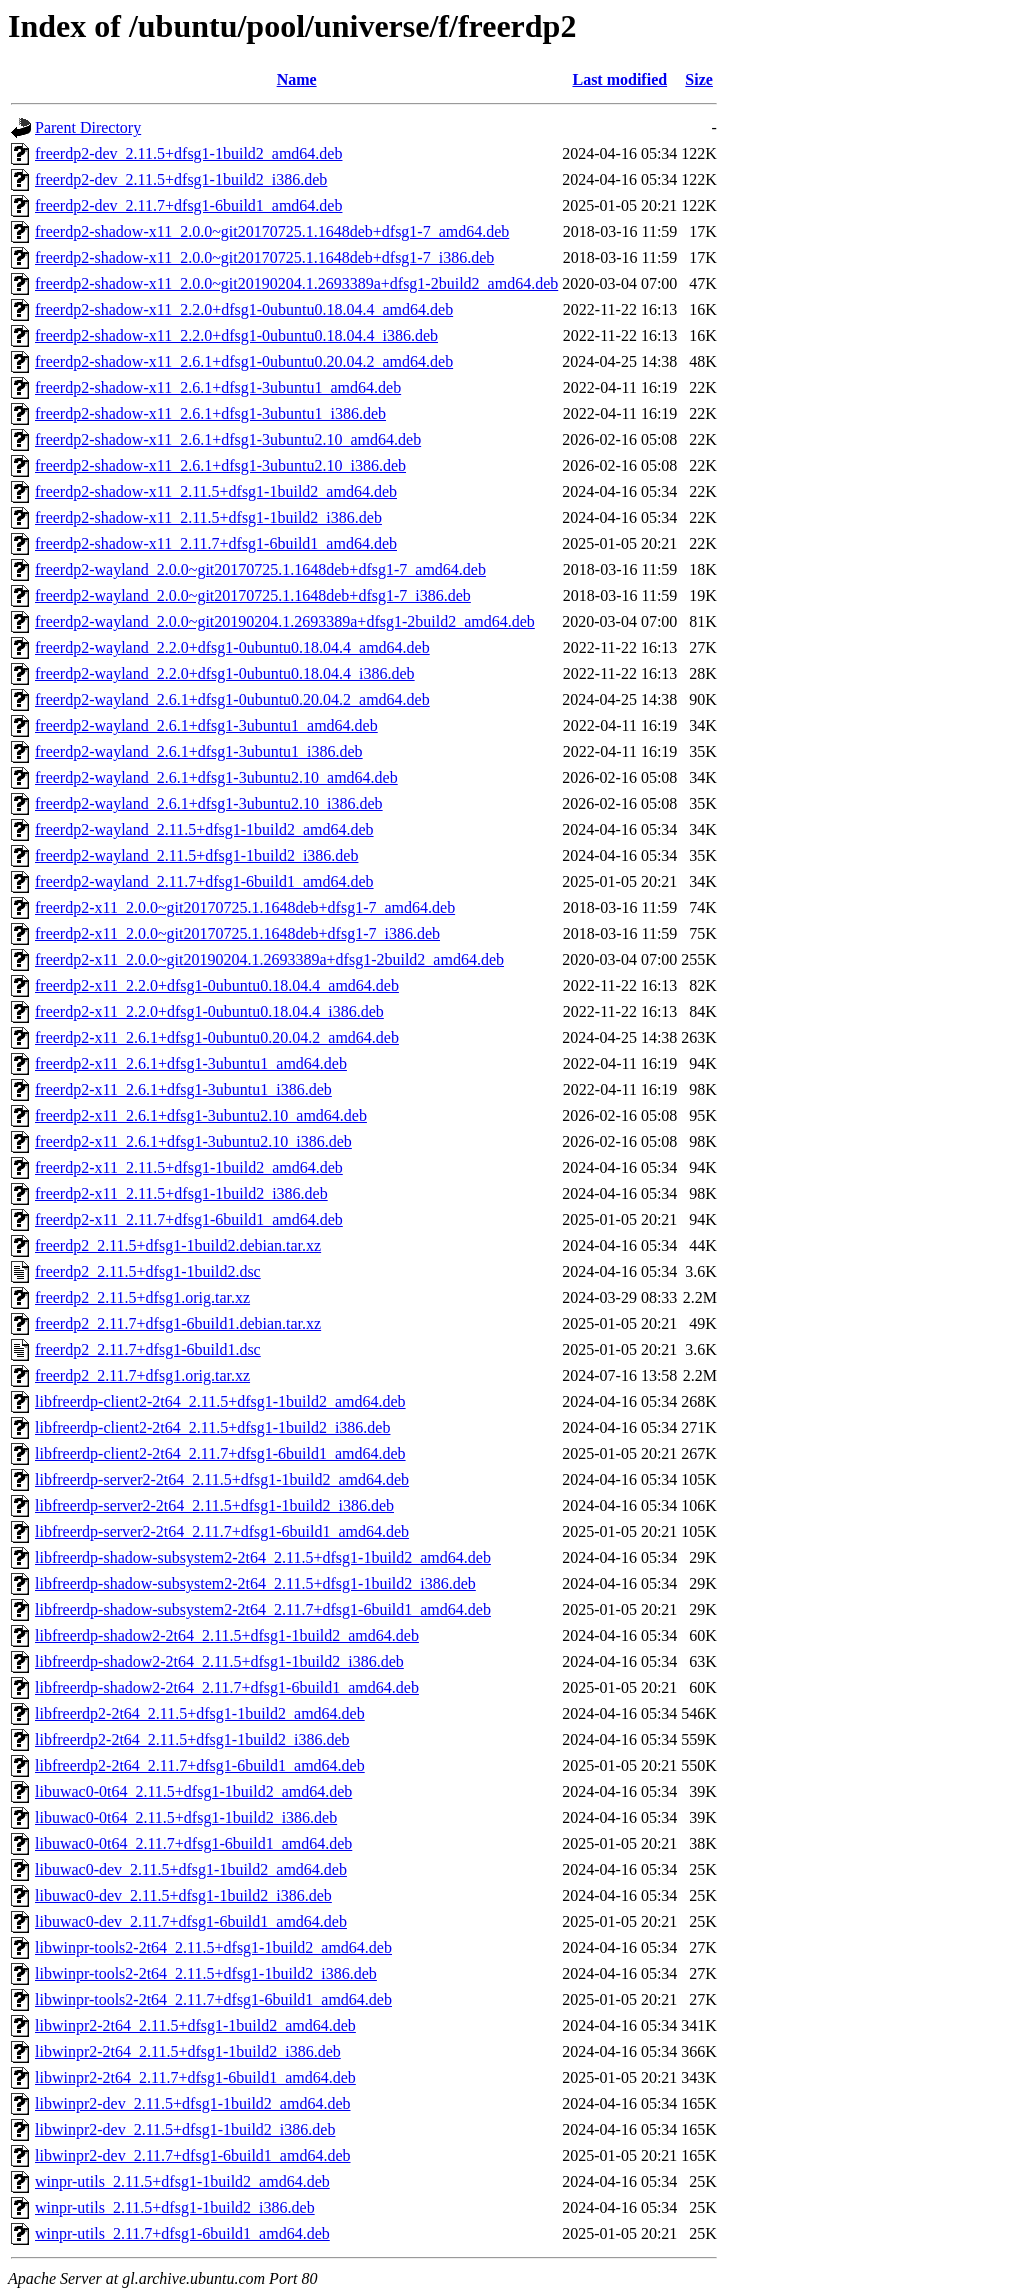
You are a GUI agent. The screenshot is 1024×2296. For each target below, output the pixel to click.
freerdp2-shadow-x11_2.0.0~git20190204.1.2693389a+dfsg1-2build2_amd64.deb (296, 283)
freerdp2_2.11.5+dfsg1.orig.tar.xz (142, 1297)
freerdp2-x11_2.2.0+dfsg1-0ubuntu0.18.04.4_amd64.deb (217, 985)
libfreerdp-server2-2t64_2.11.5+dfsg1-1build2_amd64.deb (222, 1479)
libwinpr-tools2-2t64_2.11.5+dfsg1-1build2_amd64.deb (213, 1947)
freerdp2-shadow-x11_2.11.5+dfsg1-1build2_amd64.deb (216, 491)
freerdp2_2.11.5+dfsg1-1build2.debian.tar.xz (178, 1245)
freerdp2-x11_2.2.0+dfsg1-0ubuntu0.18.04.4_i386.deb (209, 1011)
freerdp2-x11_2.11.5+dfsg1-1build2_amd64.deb (189, 1167)
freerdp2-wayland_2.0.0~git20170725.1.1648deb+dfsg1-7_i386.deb (253, 595)
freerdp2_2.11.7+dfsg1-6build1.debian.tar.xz (178, 1323)
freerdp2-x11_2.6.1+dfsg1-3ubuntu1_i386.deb (183, 1089)
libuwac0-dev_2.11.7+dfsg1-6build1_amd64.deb (191, 1921)
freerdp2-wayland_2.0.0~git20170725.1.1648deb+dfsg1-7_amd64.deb (260, 569)
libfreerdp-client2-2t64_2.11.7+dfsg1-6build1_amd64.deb (220, 1453)
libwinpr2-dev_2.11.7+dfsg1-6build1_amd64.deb (193, 2155)
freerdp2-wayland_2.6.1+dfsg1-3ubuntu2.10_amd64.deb (216, 777)
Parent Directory (88, 127)
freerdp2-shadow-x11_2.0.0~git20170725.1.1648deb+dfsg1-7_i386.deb (264, 257)
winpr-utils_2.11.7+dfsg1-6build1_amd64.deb (182, 2233)
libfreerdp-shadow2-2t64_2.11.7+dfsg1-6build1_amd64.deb (227, 1687)
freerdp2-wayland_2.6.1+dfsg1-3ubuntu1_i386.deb (199, 751)
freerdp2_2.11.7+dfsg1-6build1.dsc (148, 1349)
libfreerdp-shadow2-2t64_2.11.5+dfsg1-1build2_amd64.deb (227, 1635)
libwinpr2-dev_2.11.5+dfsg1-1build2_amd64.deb (193, 2103)
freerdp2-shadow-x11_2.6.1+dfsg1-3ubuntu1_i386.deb (210, 413)
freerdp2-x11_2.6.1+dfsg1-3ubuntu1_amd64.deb (191, 1063)
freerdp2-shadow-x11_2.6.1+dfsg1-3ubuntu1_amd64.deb (218, 387)
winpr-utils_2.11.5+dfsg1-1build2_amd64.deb (182, 2181)
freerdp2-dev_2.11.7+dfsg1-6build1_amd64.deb (188, 205)
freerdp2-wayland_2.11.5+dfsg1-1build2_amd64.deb (204, 829)
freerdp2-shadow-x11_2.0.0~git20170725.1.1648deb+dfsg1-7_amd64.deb (272, 231)
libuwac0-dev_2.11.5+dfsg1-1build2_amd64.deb (191, 1869)
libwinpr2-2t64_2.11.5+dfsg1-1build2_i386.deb (188, 2051)
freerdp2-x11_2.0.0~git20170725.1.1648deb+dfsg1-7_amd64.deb (245, 907)
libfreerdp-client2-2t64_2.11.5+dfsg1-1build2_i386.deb (212, 1427)
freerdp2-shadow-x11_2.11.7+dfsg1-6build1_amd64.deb (216, 543)
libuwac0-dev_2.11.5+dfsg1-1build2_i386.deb (183, 1895)
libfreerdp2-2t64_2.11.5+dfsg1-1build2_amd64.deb (200, 1713)
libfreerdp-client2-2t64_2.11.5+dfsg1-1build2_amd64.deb (220, 1401)
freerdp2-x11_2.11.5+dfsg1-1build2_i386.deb (181, 1193)
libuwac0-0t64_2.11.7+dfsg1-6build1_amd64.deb (193, 1843)
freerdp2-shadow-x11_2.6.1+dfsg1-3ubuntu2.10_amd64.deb (228, 439)
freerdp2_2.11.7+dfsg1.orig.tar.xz (142, 1375)
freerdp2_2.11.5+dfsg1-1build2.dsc (148, 1271)
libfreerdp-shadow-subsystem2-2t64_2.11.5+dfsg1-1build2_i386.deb (255, 1583)
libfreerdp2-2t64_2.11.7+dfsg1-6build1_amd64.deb (200, 1765)
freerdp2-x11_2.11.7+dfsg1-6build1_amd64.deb (189, 1219)
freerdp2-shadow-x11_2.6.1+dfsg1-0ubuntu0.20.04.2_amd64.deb (244, 361)
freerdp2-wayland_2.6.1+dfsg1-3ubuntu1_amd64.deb (206, 725)
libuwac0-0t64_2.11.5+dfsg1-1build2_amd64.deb (193, 1791)
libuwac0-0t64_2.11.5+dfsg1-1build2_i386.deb (186, 1817)
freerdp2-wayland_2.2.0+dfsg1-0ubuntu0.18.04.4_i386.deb (225, 673)
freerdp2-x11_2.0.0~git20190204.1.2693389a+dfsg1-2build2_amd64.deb (269, 959)
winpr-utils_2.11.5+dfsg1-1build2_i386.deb (175, 2207)
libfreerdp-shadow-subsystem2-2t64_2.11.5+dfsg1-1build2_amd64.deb (263, 1557)
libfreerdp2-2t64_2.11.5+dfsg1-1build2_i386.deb (192, 1739)
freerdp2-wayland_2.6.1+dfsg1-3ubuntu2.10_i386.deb (209, 803)
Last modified (619, 79)
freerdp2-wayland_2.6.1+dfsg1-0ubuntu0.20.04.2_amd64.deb (232, 699)
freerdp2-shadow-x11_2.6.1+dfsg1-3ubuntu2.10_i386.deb (220, 465)
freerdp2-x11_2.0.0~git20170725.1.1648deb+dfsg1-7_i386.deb (237, 933)
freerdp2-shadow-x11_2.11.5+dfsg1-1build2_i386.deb (208, 517)
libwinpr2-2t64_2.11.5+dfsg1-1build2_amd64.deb (195, 2025)
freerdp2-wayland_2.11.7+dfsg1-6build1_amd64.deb (204, 881)
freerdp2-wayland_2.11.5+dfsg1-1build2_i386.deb (196, 855)
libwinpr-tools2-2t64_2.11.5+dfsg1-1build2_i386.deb (206, 1973)
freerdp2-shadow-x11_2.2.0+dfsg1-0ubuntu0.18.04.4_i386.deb (236, 335)
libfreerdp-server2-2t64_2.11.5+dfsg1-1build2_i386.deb (214, 1505)
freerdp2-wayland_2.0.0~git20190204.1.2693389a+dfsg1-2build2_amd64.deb (285, 621)
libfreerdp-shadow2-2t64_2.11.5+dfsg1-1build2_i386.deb (219, 1661)
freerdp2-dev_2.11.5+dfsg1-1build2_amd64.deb (188, 153)
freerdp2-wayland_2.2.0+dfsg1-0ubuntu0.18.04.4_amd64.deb (232, 647)
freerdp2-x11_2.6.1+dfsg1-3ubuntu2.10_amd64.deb (201, 1115)
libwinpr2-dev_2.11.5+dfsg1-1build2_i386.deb (185, 2129)
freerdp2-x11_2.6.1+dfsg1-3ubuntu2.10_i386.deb (193, 1141)
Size (699, 79)
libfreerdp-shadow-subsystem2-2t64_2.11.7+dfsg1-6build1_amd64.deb (263, 1609)
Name (297, 79)
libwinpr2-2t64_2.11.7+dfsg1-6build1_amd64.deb (195, 2077)
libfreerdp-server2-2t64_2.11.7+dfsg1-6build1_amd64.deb (222, 1531)
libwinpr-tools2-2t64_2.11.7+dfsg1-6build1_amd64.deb (213, 1999)
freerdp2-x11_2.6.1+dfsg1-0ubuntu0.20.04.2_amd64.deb (217, 1037)
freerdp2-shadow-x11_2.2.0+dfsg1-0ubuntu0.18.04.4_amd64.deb (244, 309)
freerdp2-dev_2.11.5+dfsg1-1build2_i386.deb (181, 179)
